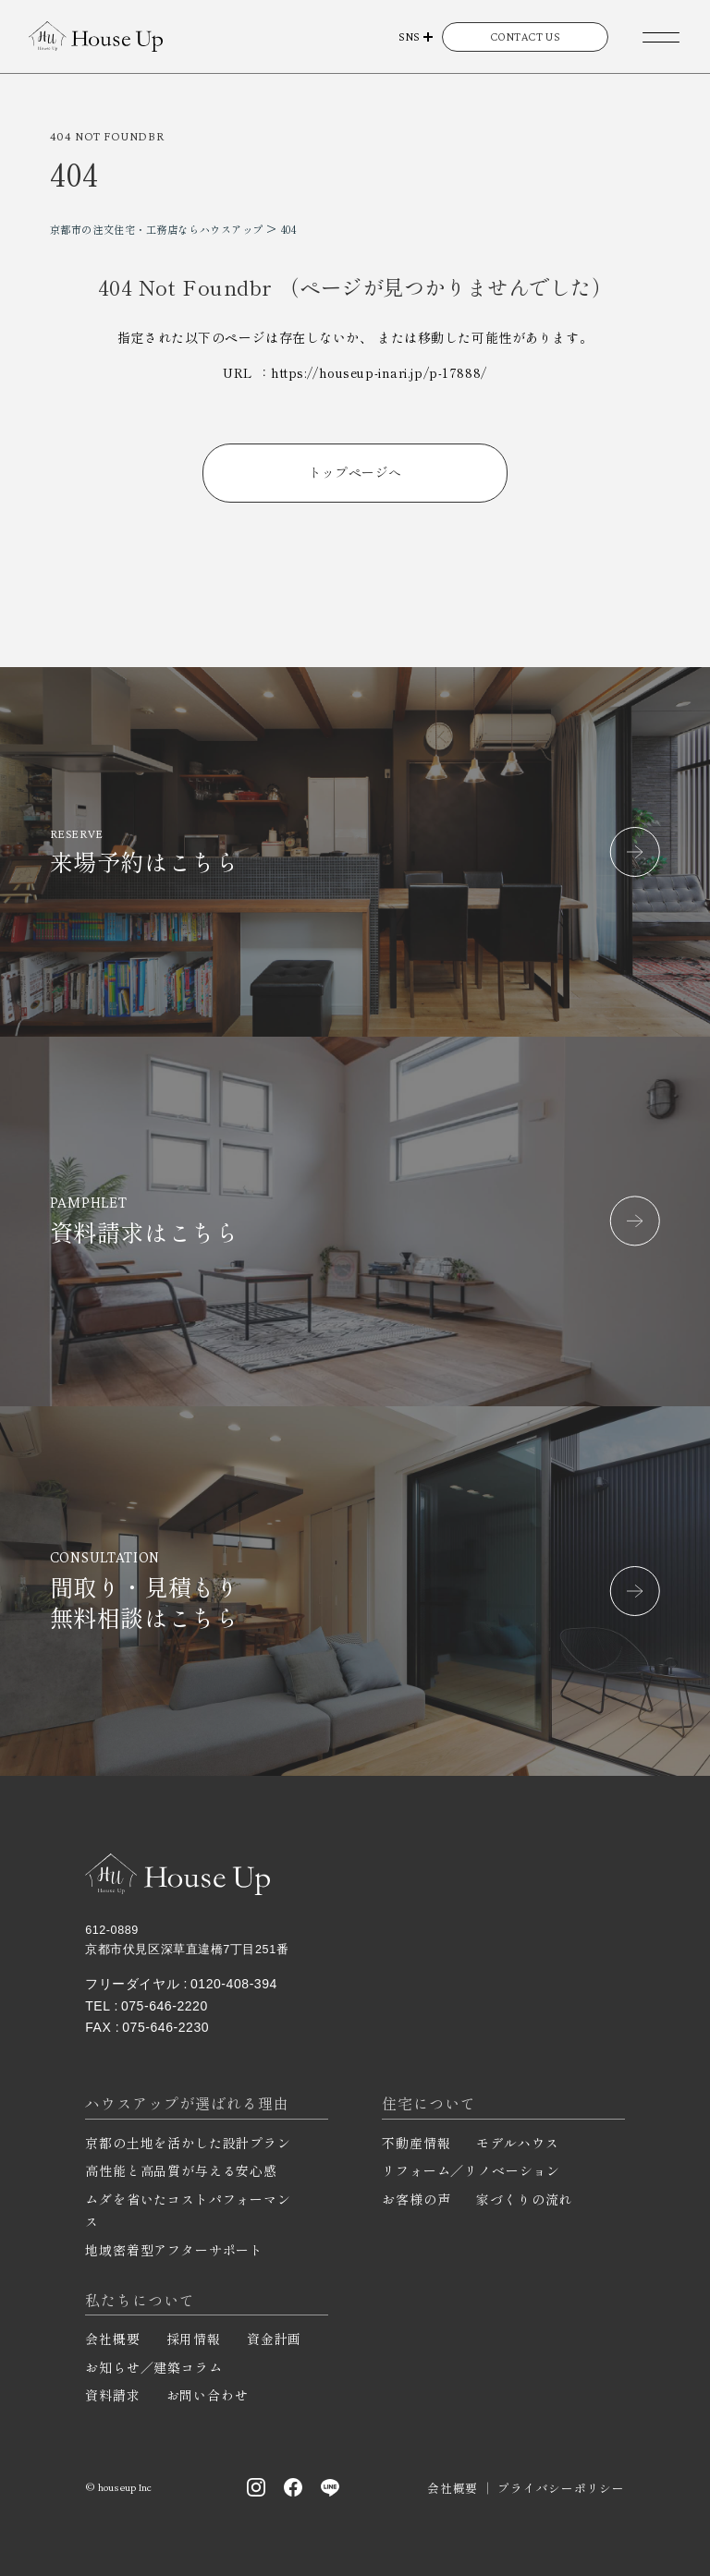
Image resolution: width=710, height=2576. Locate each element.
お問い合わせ (207, 2395)
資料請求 (112, 2395)
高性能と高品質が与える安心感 (181, 2170)
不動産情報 (416, 2142)
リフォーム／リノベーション (471, 2170)
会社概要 (112, 2338)
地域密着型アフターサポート (174, 2250)
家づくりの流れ (524, 2199)
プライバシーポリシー (561, 2488)
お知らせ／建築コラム (153, 2367)
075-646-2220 (164, 2006)
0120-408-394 (233, 1983)
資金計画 (274, 2338)
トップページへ (355, 472)
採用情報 (193, 2338)
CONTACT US (525, 36)
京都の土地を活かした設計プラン (188, 2142)
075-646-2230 (165, 2027)
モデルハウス (517, 2142)
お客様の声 (416, 2199)
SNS (409, 36)
